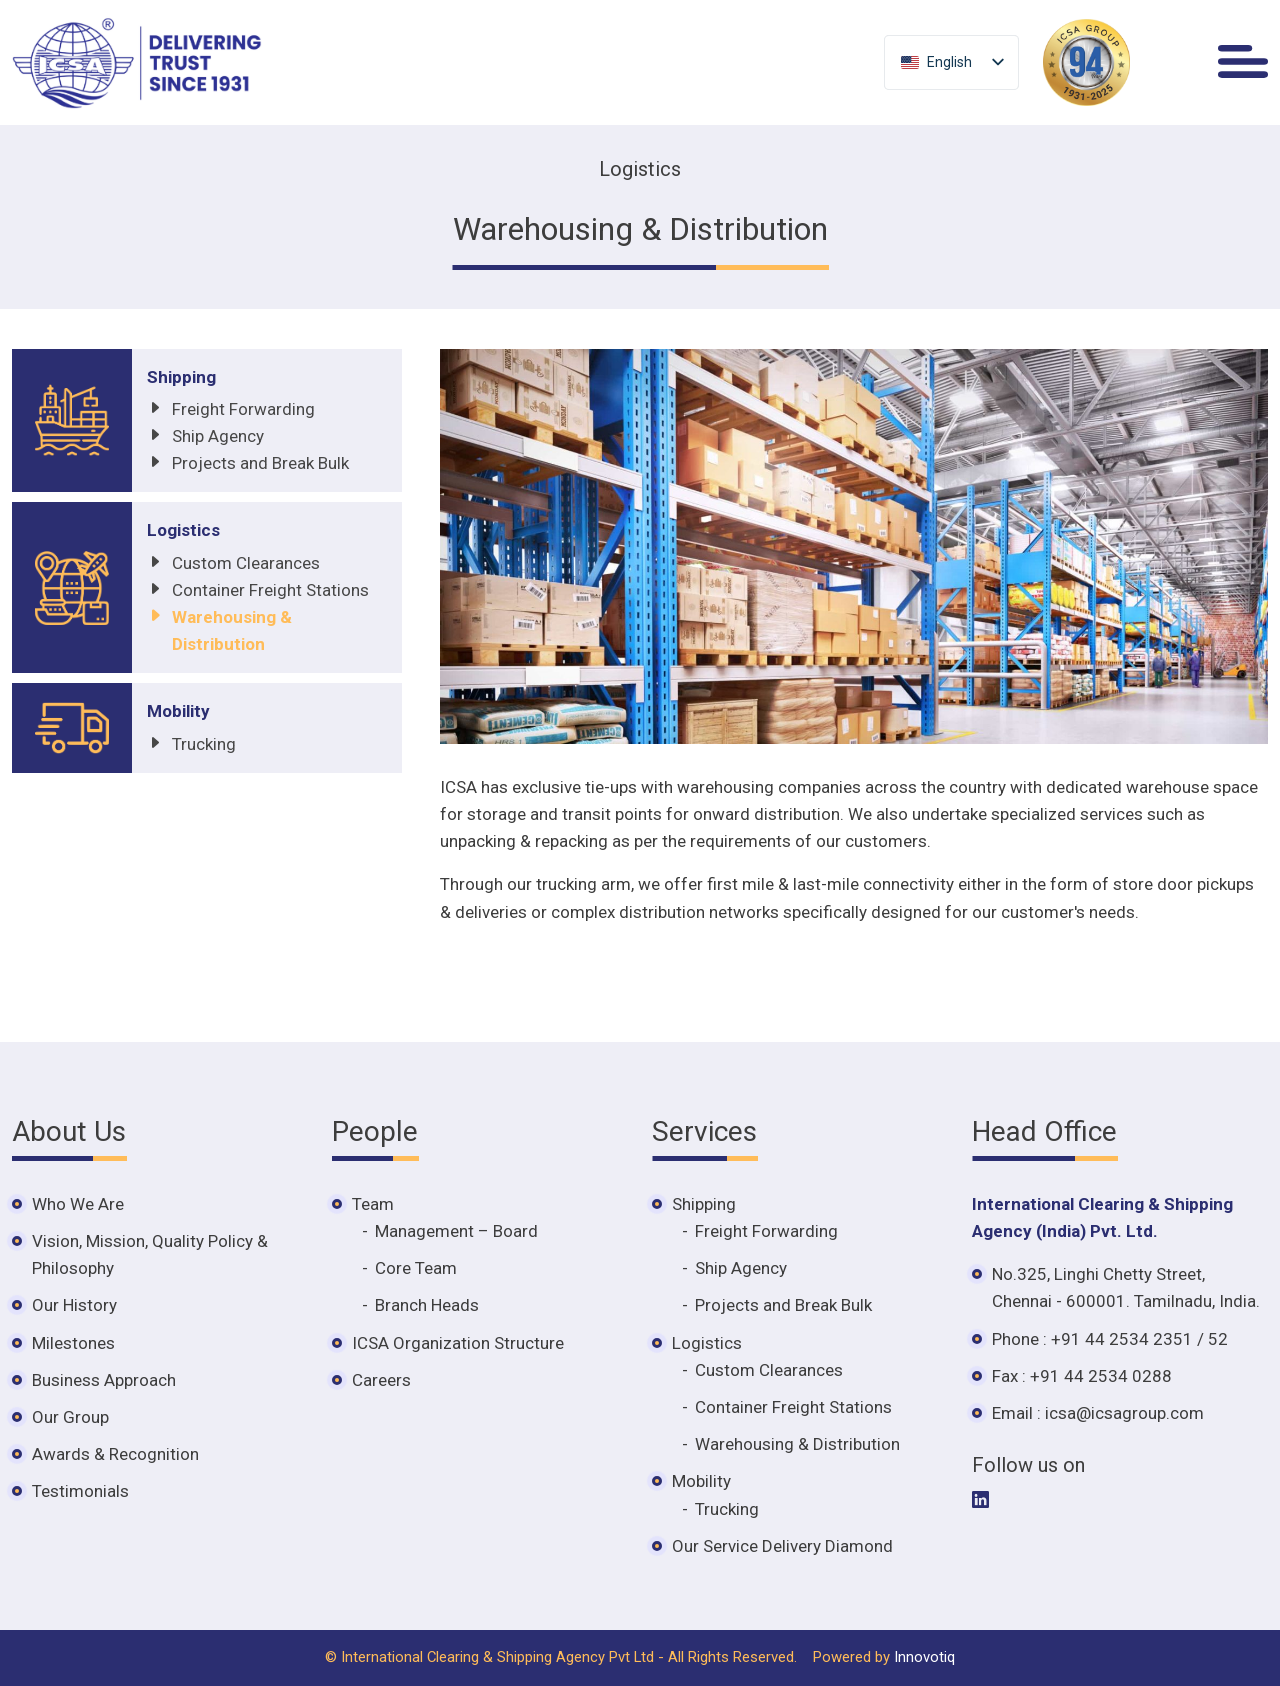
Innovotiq (924, 1657)
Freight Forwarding (243, 409)
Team (373, 1204)
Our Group (70, 1417)
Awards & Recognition (115, 1454)
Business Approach (104, 1380)
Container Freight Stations (270, 590)
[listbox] (951, 62)
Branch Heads (427, 1305)
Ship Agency (218, 436)
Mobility (178, 711)
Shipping (181, 377)
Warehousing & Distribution (797, 1444)
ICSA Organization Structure (458, 1343)
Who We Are (78, 1204)
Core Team (416, 1268)
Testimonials (80, 1491)
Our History (74, 1305)
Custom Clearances (246, 563)
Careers (381, 1380)
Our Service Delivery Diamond (782, 1546)
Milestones (73, 1343)
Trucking (204, 744)
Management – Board (456, 1231)
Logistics (183, 530)
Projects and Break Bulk (260, 463)
